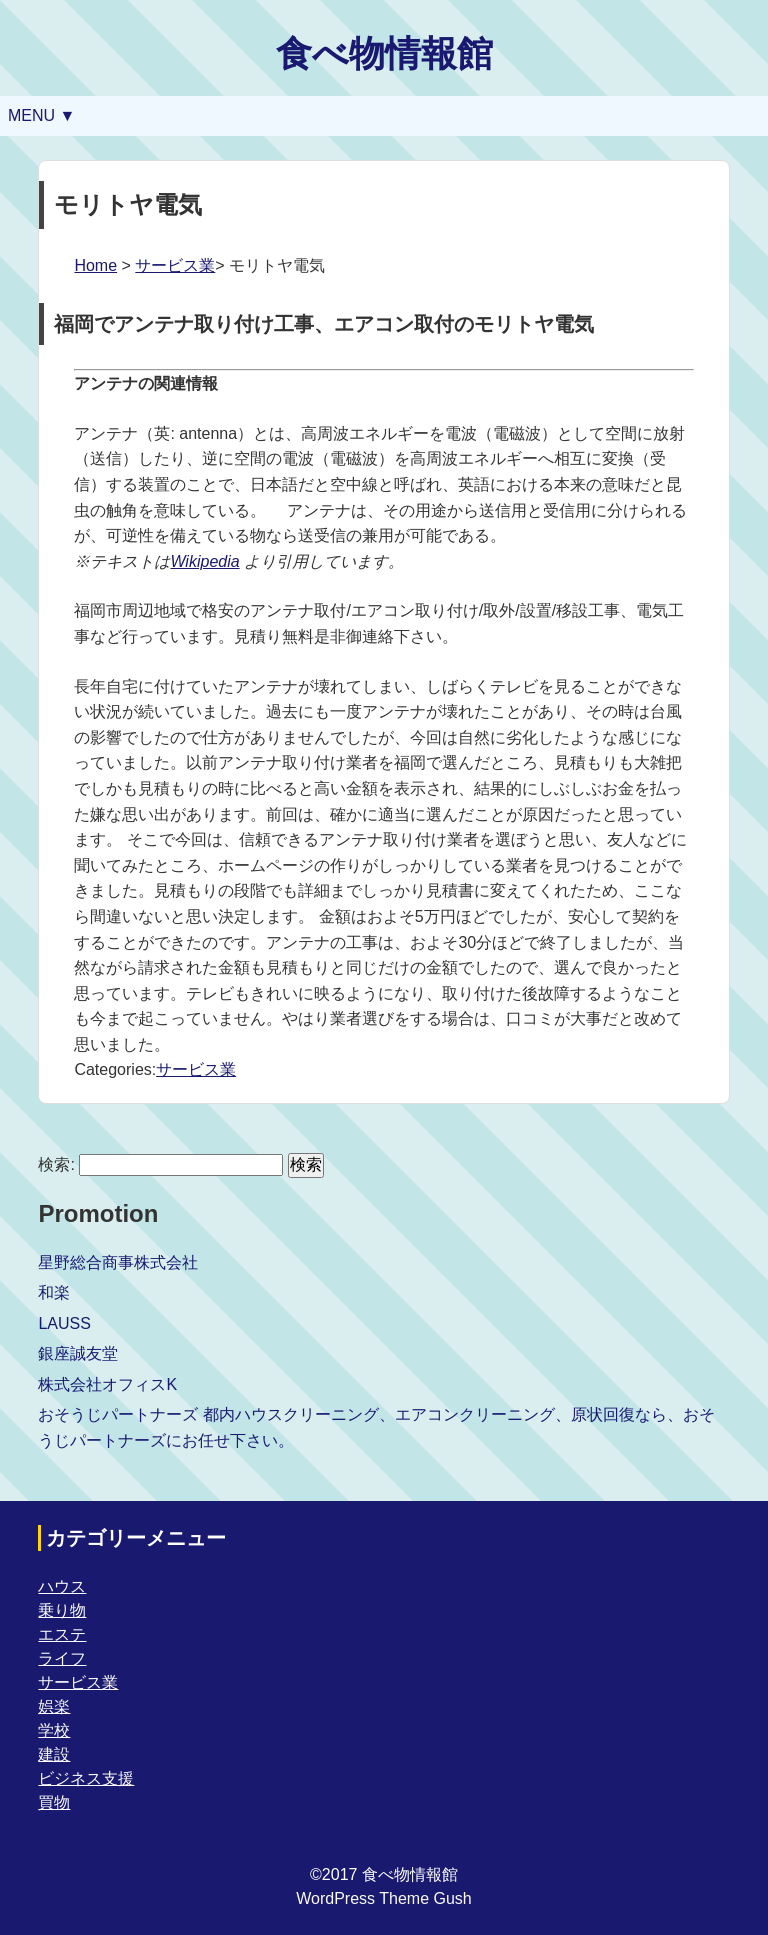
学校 (54, 1730)
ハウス (62, 1586)
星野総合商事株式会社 (118, 1262)
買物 (54, 1802)
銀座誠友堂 (78, 1353)
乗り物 (62, 1610)
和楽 (54, 1292)
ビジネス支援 (86, 1778)
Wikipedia (204, 561)
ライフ (62, 1658)
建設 (54, 1754)
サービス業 (175, 265)
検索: (56, 1164)
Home (95, 265)
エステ (62, 1634)
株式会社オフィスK (107, 1384)
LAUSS (64, 1323)
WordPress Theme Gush (383, 1898)
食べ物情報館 (384, 53)
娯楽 (54, 1706)
